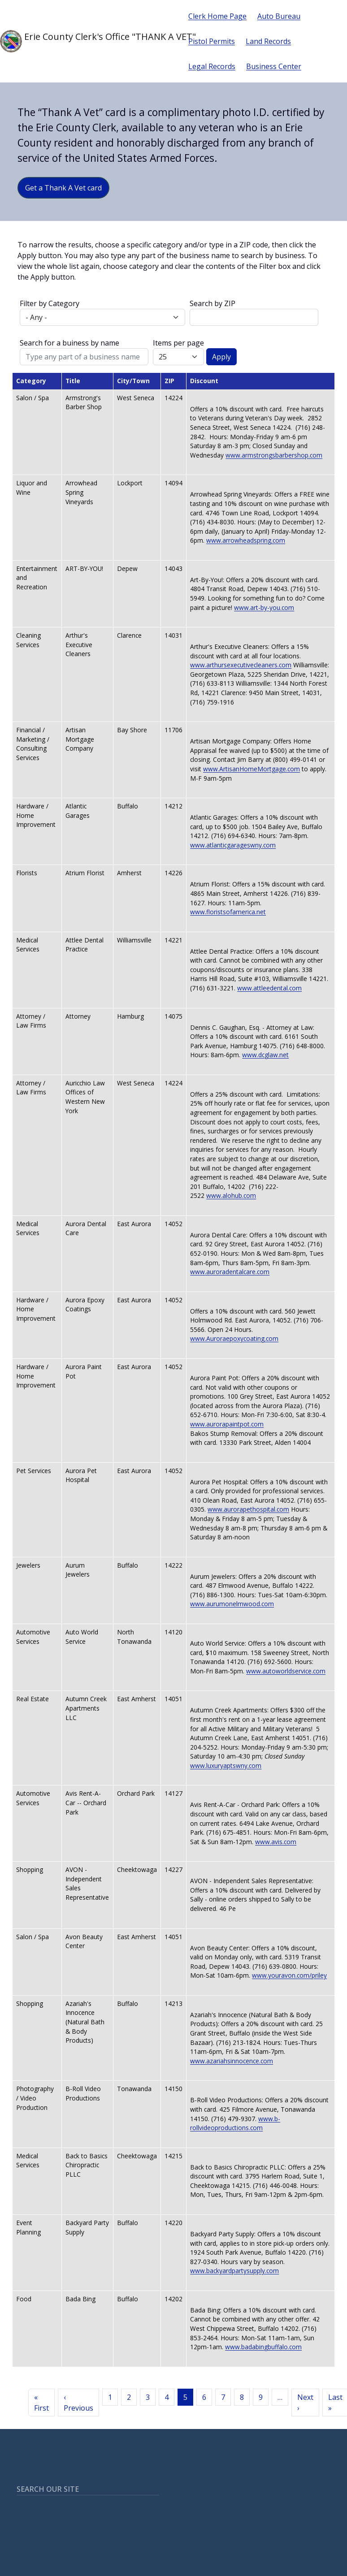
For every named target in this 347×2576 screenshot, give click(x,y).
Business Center (273, 66)
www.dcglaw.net (265, 1054)
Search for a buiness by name (69, 343)
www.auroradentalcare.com (229, 1271)
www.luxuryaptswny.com (225, 1765)
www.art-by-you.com (264, 607)
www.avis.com (275, 1841)
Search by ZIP (212, 303)
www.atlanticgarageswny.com (233, 845)
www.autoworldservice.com (285, 1671)
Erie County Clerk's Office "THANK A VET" (87, 41)
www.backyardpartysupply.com (234, 2270)
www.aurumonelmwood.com (232, 1603)
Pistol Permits (211, 41)
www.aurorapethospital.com (248, 1509)
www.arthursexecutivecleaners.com (240, 665)
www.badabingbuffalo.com (263, 2347)
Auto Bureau (278, 16)
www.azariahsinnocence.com (231, 2061)
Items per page (178, 343)
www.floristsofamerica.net (228, 912)
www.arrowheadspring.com (245, 540)
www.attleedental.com (269, 988)
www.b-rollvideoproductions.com (235, 2123)
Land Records (268, 41)
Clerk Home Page (217, 16)
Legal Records (211, 66)
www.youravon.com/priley (289, 1975)
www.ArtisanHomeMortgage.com (251, 769)
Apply (221, 357)
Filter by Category (49, 303)
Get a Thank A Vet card (63, 188)
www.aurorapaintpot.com (227, 1424)
